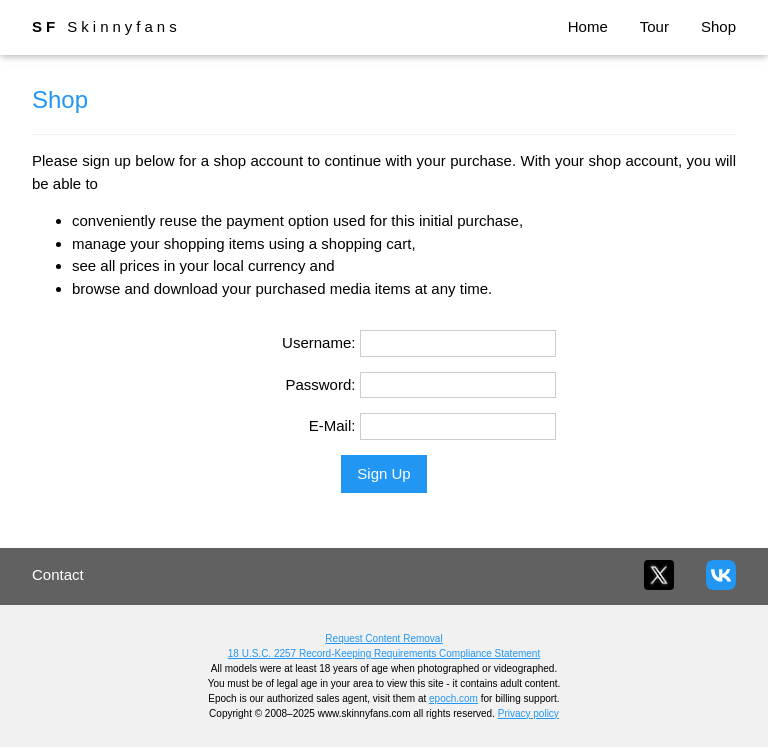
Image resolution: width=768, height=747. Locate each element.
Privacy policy (528, 713)
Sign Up (383, 473)
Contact (58, 574)
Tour (654, 26)
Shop (718, 26)
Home (588, 26)
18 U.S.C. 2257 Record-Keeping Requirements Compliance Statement (384, 653)
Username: (318, 342)
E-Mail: (332, 425)
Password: (320, 384)
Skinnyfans (106, 26)
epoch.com (453, 698)
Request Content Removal (383, 638)
